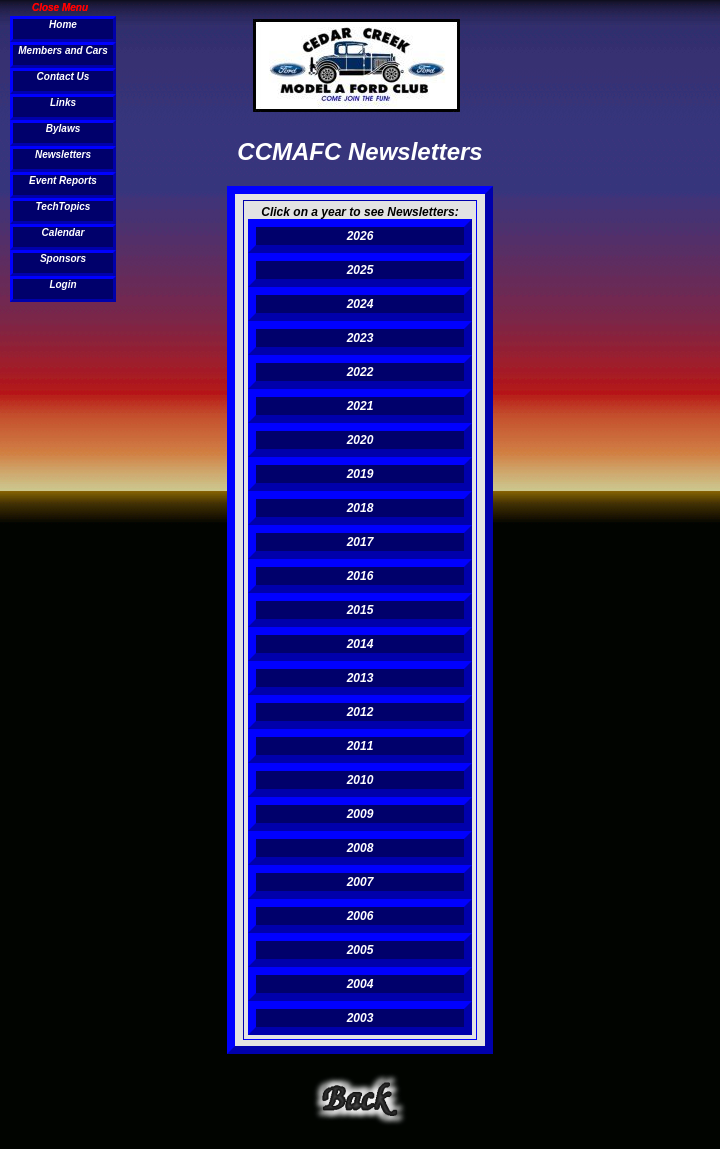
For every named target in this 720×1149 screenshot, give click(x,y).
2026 (360, 236)
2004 (360, 984)
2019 (360, 474)
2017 (360, 542)
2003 (360, 1018)
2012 (360, 712)
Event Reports (63, 180)
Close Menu (60, 7)
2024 (360, 304)
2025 (360, 270)
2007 (360, 882)
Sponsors (63, 258)
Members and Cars (62, 50)
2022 (360, 372)
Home (63, 24)
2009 (360, 814)
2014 (360, 644)
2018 (360, 508)
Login (62, 284)
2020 (360, 440)
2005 (360, 950)
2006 (360, 916)
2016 (360, 576)
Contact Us (63, 76)
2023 (360, 338)
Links (63, 102)
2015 (360, 610)
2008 (360, 848)
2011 (360, 746)
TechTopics (63, 206)
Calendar (63, 232)
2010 (360, 780)
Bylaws (63, 128)
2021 (360, 406)
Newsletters (63, 154)
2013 (360, 678)
